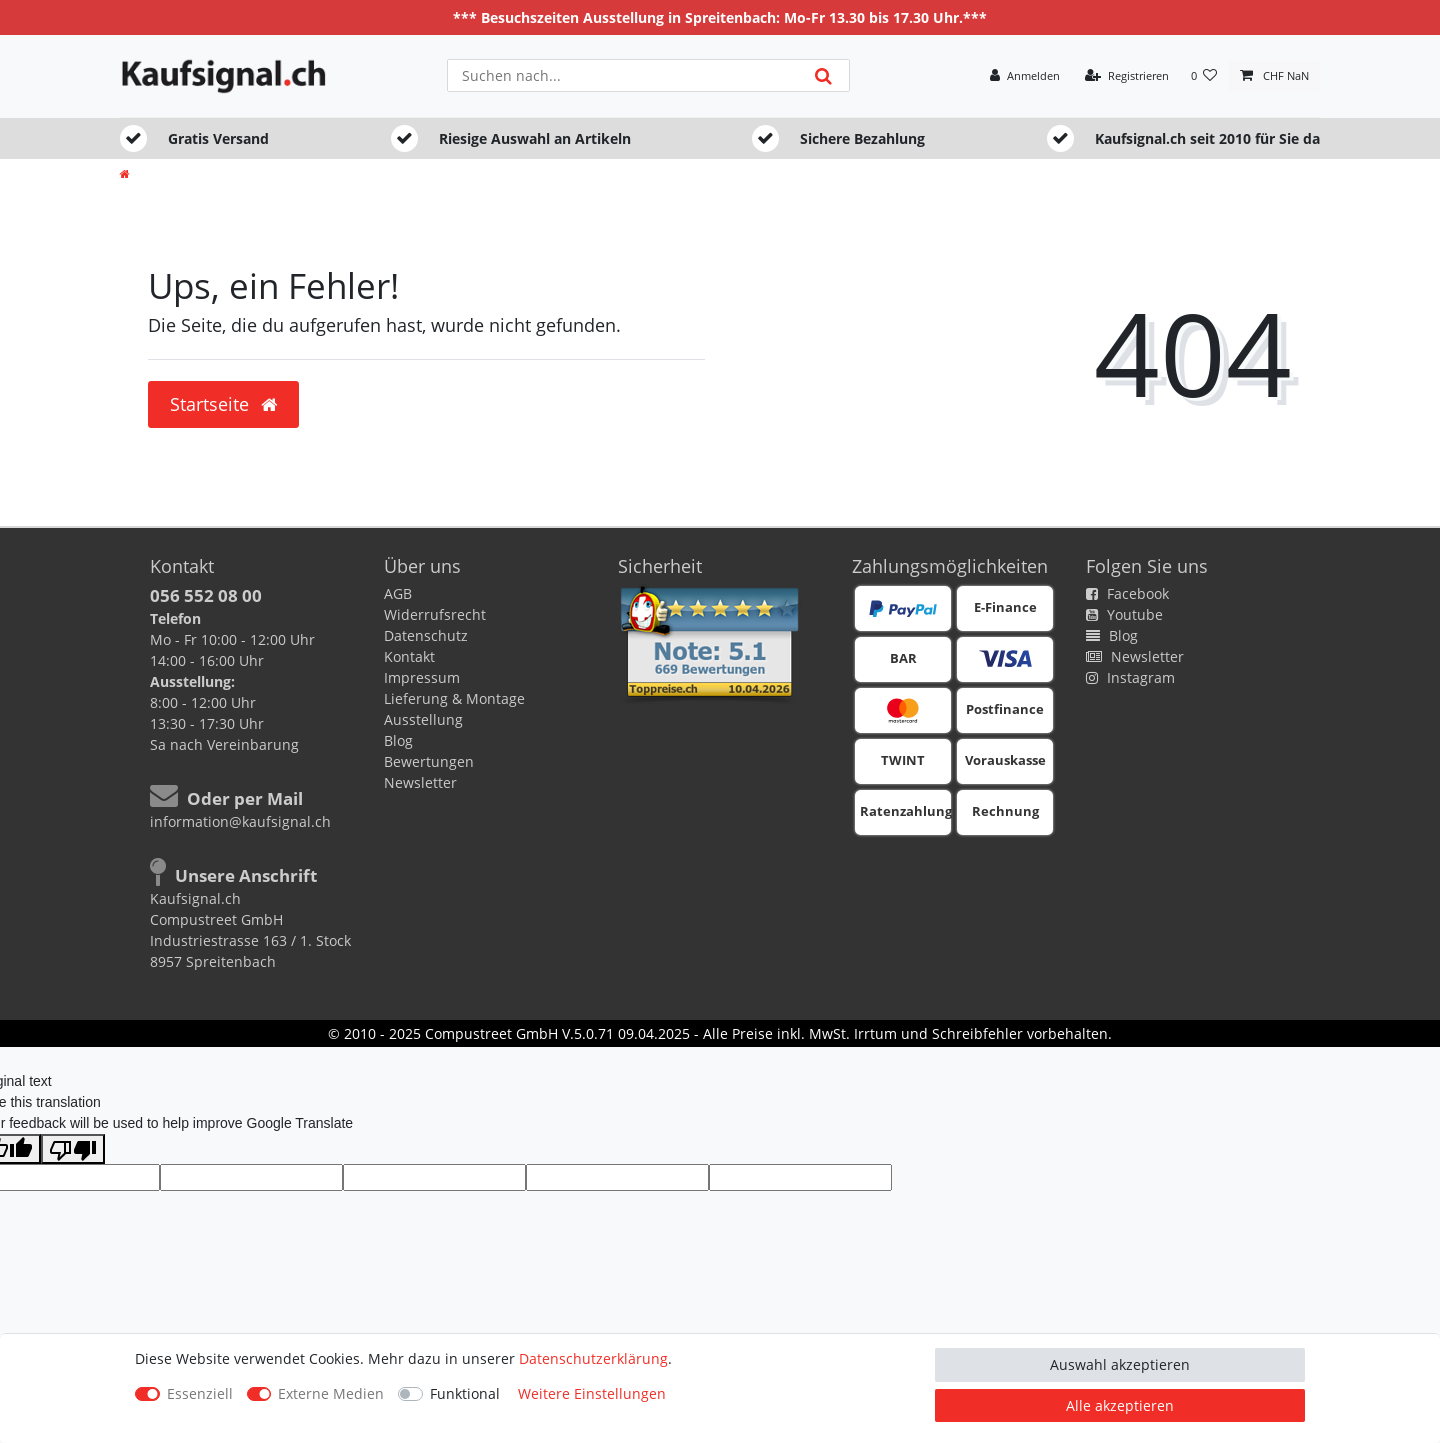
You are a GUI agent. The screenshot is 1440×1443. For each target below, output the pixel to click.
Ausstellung (423, 719)
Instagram (1130, 677)
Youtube (1124, 614)
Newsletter (420, 782)
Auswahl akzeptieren (1120, 1364)
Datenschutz (426, 635)
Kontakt (409, 656)
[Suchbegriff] (623, 75)
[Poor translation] (73, 1149)
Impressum (422, 677)
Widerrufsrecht (435, 614)
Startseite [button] (223, 404)
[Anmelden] (1025, 76)
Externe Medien (331, 1393)
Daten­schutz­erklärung (593, 1358)
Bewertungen (429, 761)
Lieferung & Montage (454, 698)
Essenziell (200, 1393)
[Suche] (823, 75)
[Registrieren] (1127, 76)
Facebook (1127, 593)
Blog (398, 740)
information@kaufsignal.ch (240, 821)
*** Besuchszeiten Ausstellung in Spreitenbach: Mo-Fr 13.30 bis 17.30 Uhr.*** (720, 17)
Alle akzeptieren (1120, 1405)
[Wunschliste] (1204, 76)
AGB (398, 593)
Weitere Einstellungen (592, 1393)
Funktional (465, 1393)
